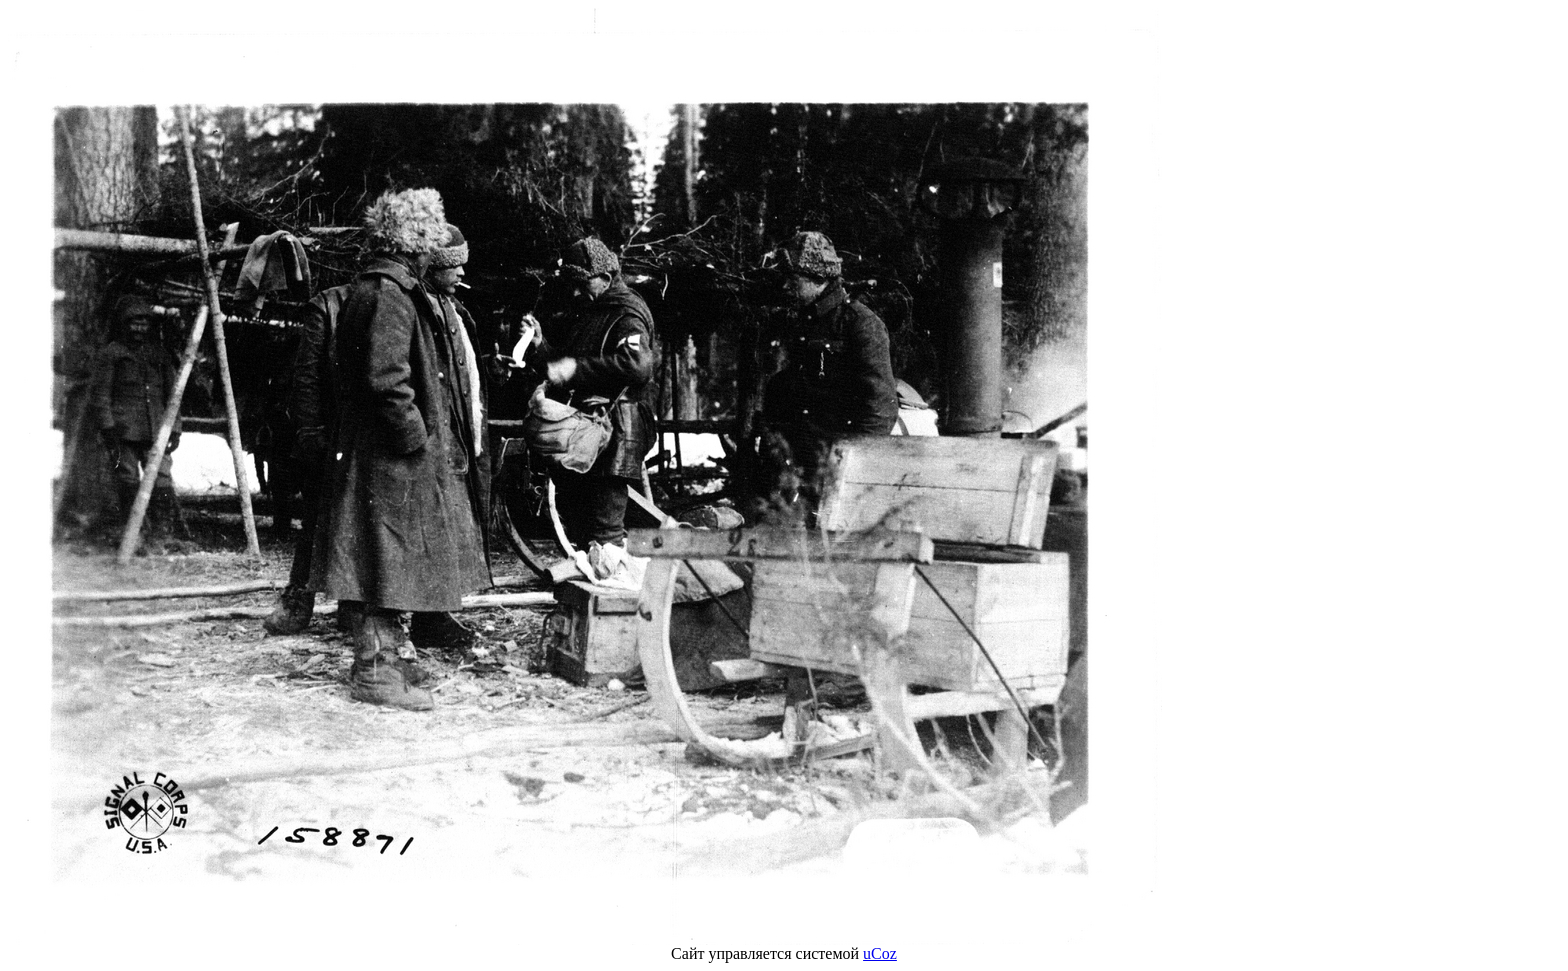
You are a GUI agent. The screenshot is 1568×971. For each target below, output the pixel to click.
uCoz (880, 953)
